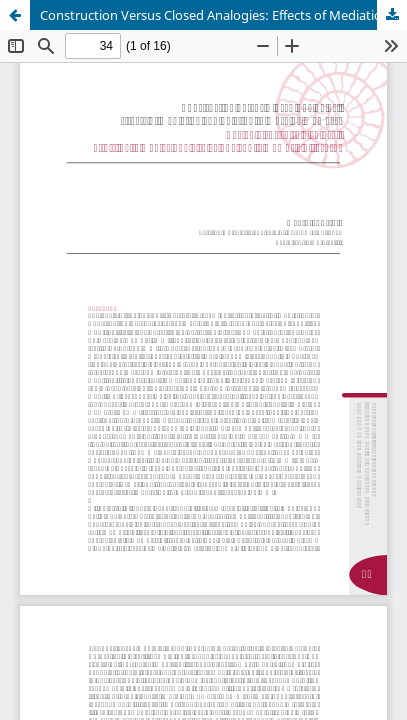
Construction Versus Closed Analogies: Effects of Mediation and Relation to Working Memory (223, 15)
